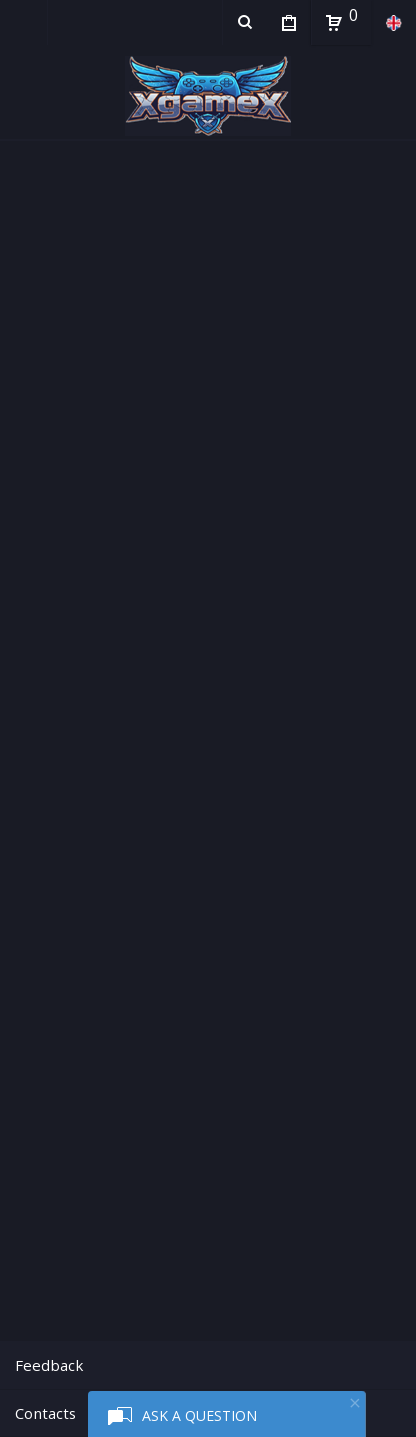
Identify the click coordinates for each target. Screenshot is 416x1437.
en (393, 22)
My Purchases (288, 25)
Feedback (49, 1365)
